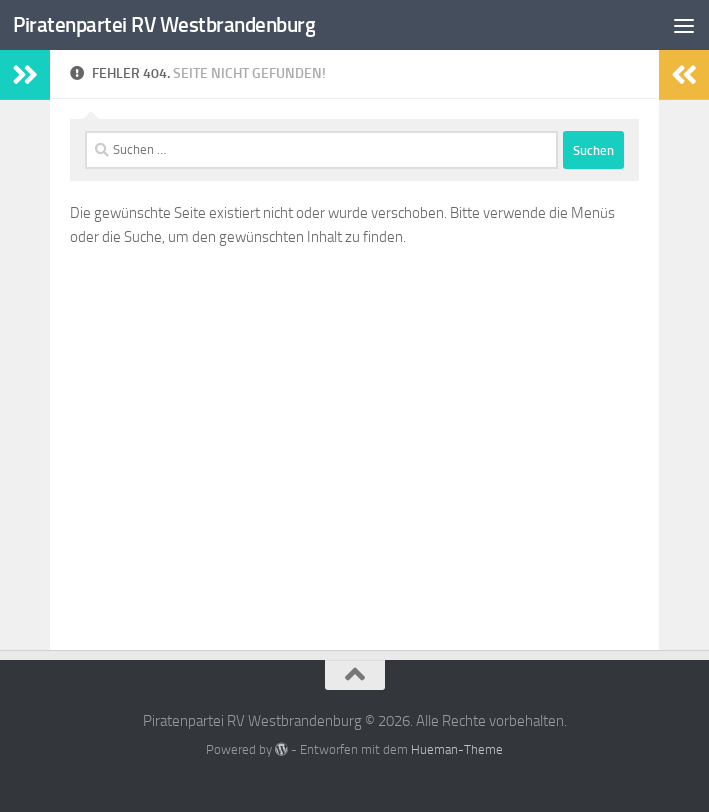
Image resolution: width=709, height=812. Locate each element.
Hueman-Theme (457, 749)
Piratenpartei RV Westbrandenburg (164, 24)
